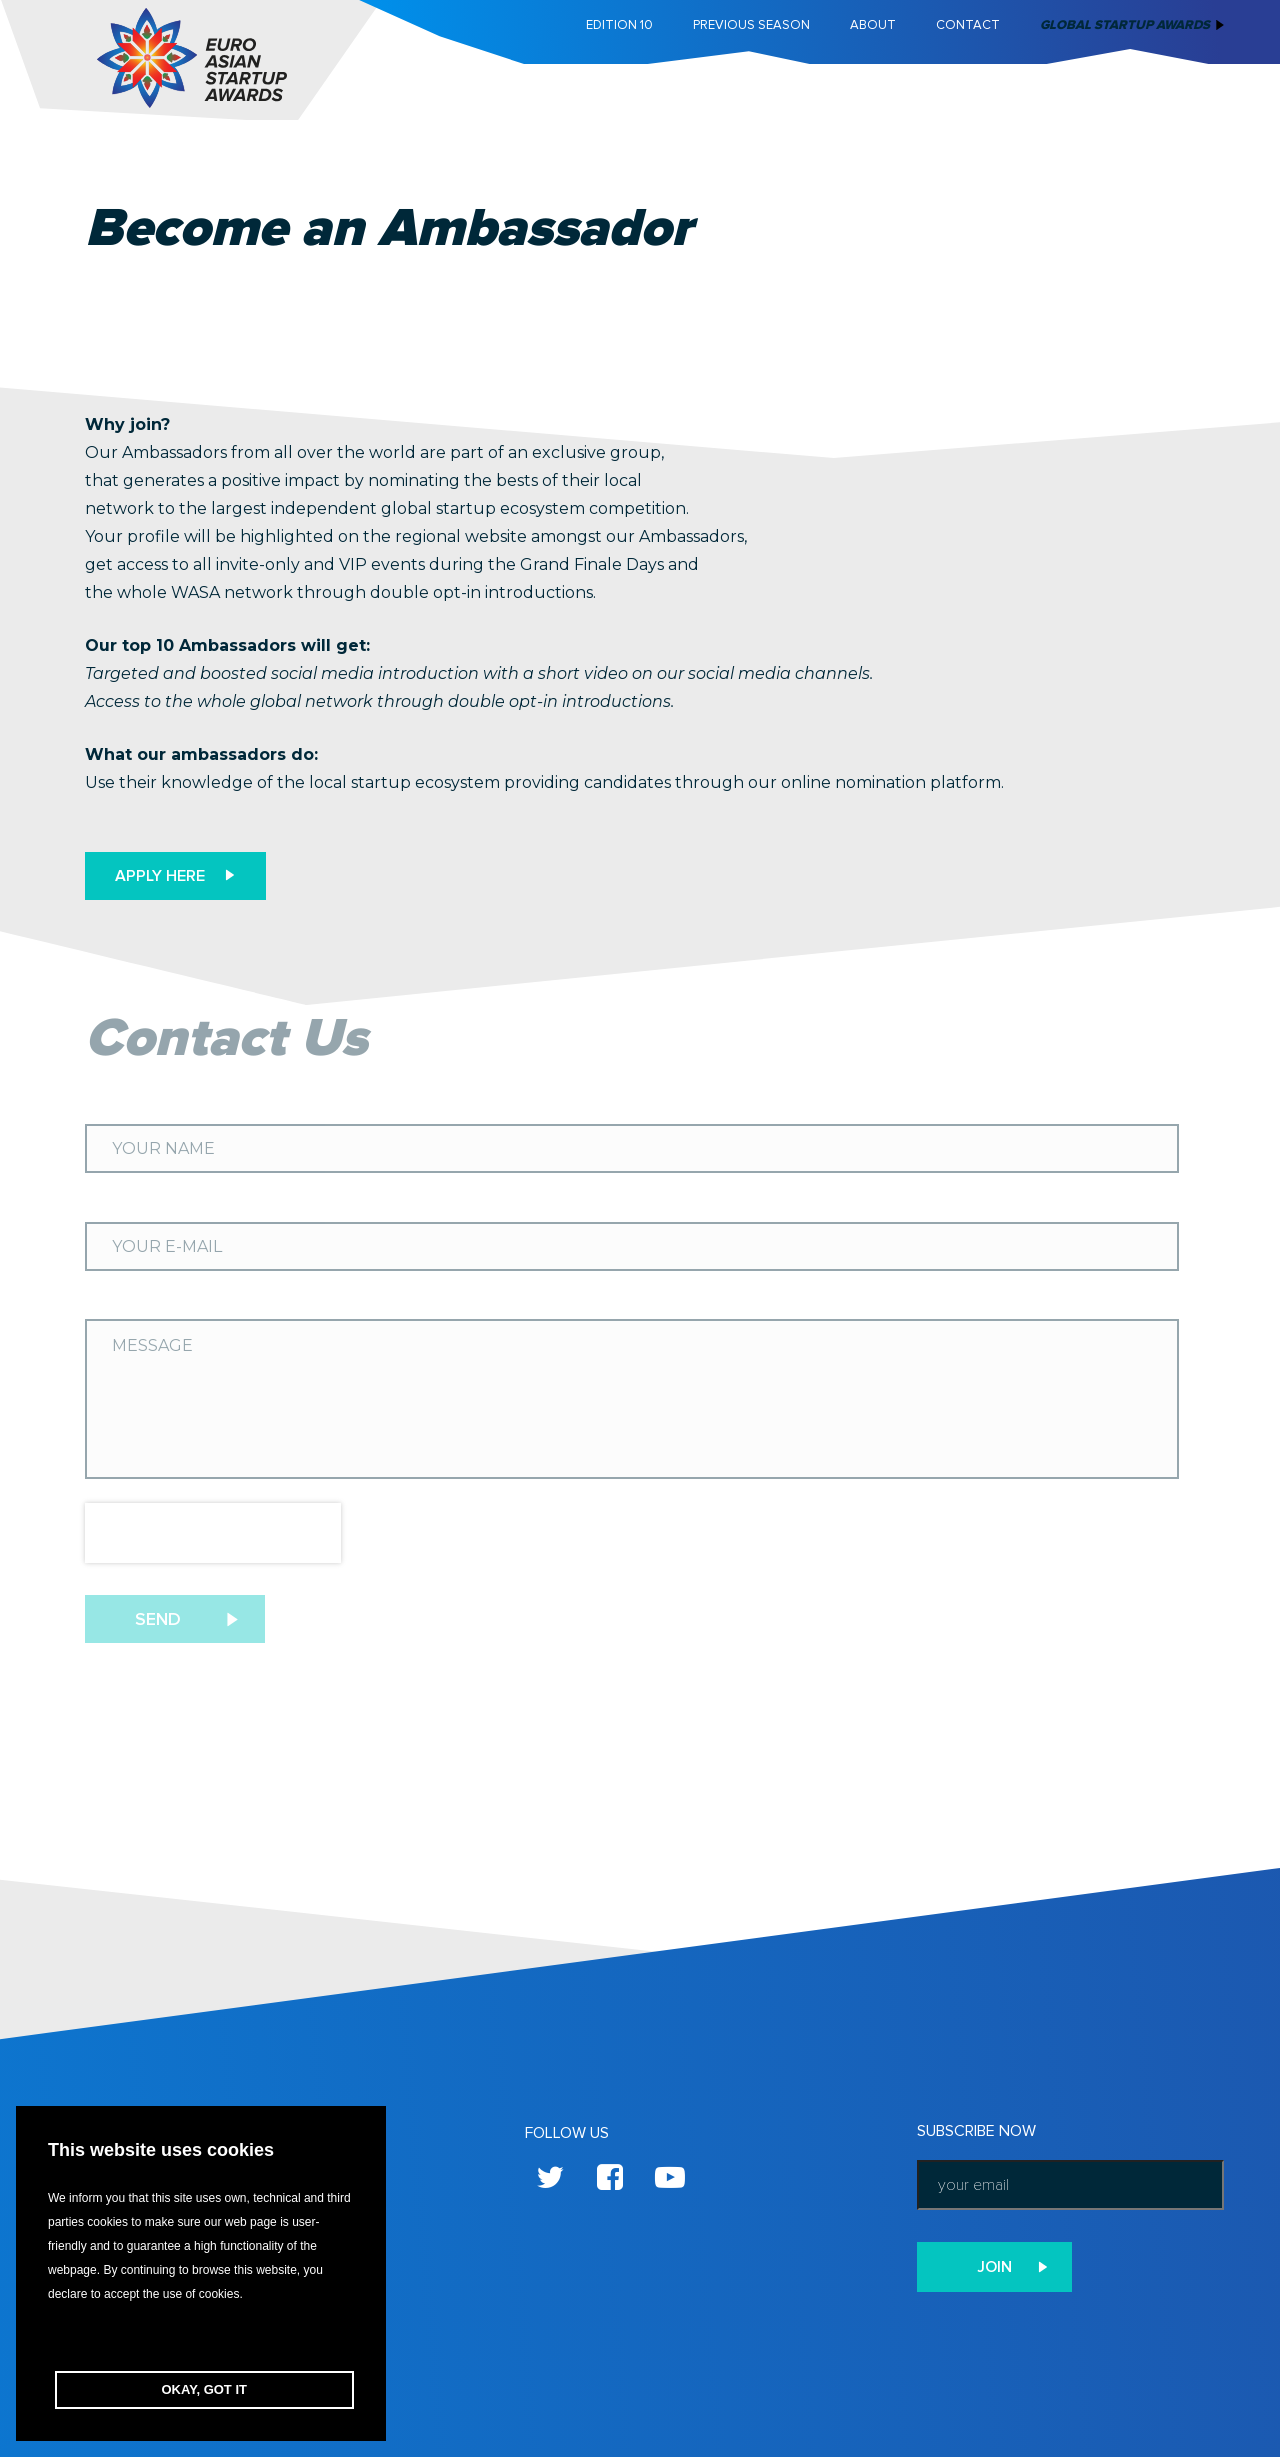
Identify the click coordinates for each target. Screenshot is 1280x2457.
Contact (968, 25)
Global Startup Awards (1125, 25)
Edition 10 (619, 25)
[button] (201, 2338)
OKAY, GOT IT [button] (204, 2389)
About (873, 25)
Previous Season (751, 25)
